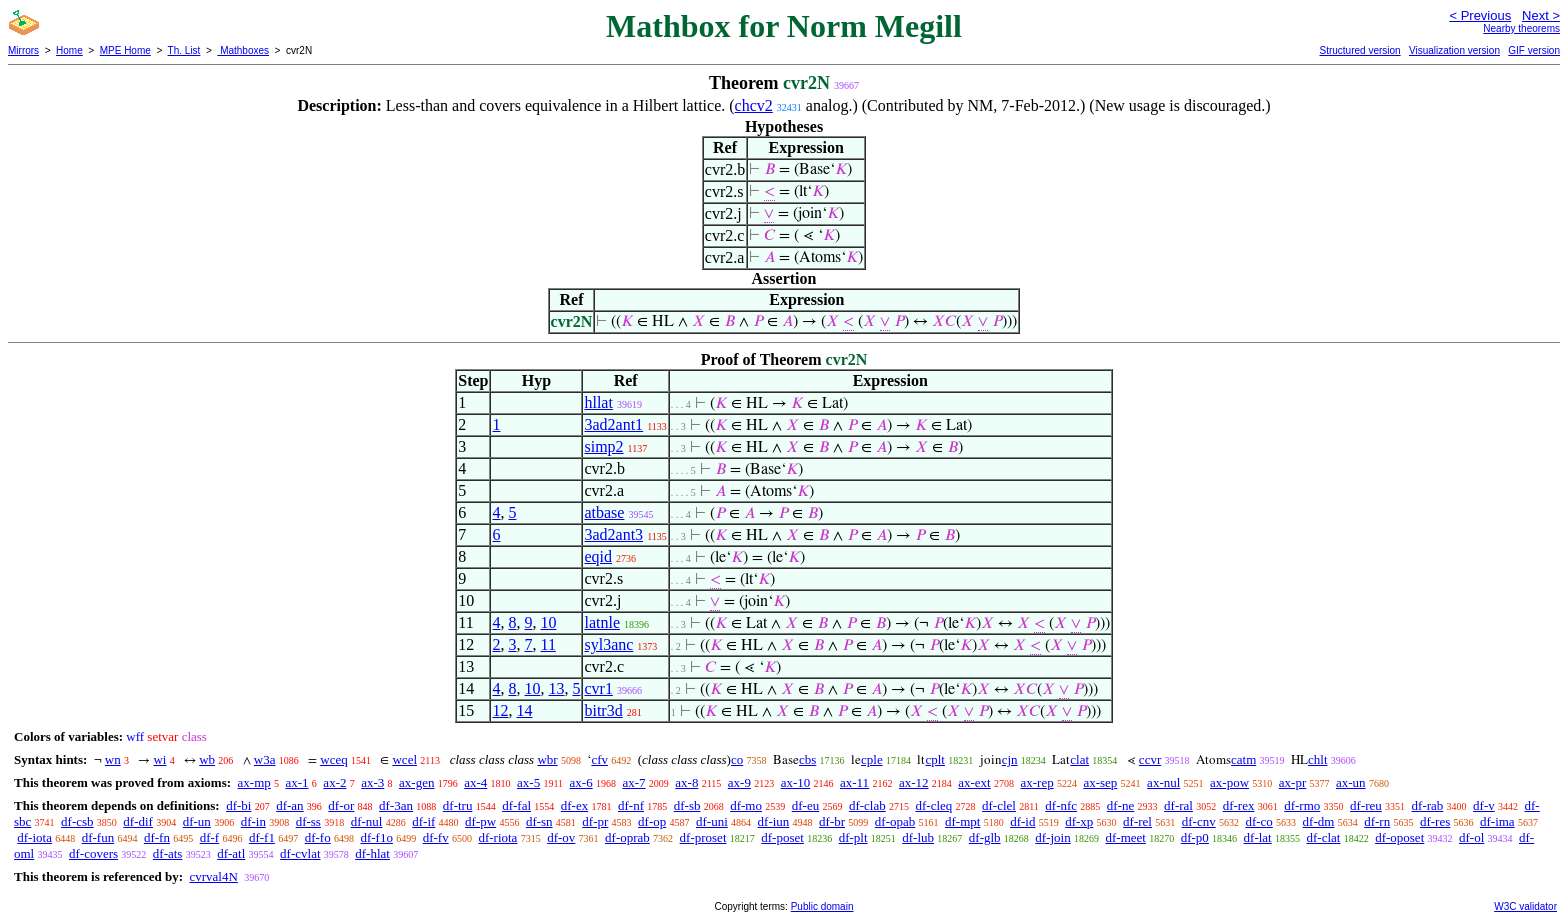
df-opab (895, 821)
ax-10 (796, 782)
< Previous (1480, 15)
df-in (253, 821)
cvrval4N (213, 876)
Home (69, 50)
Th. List (184, 50)
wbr (547, 759)
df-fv (436, 837)
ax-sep (1100, 782)
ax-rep (1036, 782)
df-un (197, 821)
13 (556, 688)
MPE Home (125, 50)
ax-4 (475, 782)
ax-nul (1163, 782)
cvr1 (598, 688)
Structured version (1359, 50)
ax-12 (914, 782)
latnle (602, 622)
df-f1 (262, 837)
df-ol (1471, 837)
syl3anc (608, 644)
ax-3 (372, 782)
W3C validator (1525, 906)
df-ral (1178, 805)
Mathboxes (243, 50)
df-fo (318, 837)
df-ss (308, 821)
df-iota (34, 837)
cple (872, 759)
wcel (404, 759)
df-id (1022, 821)
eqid (598, 556)
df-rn (1377, 821)
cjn (1010, 759)
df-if (423, 821)
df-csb (77, 821)
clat (1079, 759)
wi (159, 759)
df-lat (1258, 837)
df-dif (138, 821)
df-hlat (372, 853)
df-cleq (933, 805)
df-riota (497, 837)
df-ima (1497, 821)
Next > (1541, 15)
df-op (652, 821)
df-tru (458, 805)
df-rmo (1302, 805)
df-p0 (1195, 837)
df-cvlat (300, 853)
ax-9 (739, 782)
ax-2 (334, 782)
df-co (1258, 821)
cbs (807, 759)
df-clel (999, 805)
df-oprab (627, 837)
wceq (333, 759)
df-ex (574, 805)
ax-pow (1229, 782)
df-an (289, 805)
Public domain (822, 906)
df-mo (746, 805)
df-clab (867, 805)
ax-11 (854, 782)
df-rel (1137, 821)
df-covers (93, 853)
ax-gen (416, 782)
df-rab (1428, 805)
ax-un (1351, 782)
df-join (1052, 837)
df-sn (539, 821)
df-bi (238, 805)
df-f (210, 837)
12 (500, 710)
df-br (832, 821)
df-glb (985, 837)
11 (547, 644)
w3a (265, 759)
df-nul (367, 821)
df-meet (1125, 837)
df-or (341, 805)
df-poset (782, 837)
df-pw (480, 821)
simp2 (603, 446)
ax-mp (254, 782)
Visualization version (1454, 50)
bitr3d (603, 710)
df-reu (1366, 805)
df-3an (396, 805)
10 (548, 622)
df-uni (712, 821)
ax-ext (974, 782)
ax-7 (633, 782)
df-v (1484, 805)
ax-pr (1292, 782)
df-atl (231, 853)
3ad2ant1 (613, 424)
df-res (1435, 821)
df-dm (1319, 821)
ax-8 (686, 782)
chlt (1318, 759)
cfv (599, 759)
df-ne (1120, 805)
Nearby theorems (1521, 28)
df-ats (168, 853)
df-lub (918, 837)
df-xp (1079, 821)
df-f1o (376, 837)
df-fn (157, 837)
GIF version (1534, 50)
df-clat (1323, 837)
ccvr (1150, 759)
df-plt (853, 837)
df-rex (1239, 805)
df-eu (805, 805)
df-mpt (962, 821)
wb (207, 759)
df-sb (687, 805)
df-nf (631, 805)
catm (1243, 759)
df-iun (774, 821)
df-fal (516, 805)
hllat (598, 402)
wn (113, 759)
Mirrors (23, 50)
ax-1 (297, 782)
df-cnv (1199, 821)
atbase (604, 512)
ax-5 (528, 782)
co (737, 759)
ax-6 (581, 782)
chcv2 (754, 105)
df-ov (561, 837)
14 (524, 710)
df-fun (98, 837)
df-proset (703, 837)
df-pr (595, 821)
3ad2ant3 (613, 534)
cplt (935, 759)
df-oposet (1399, 837)
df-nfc (1061, 805)
